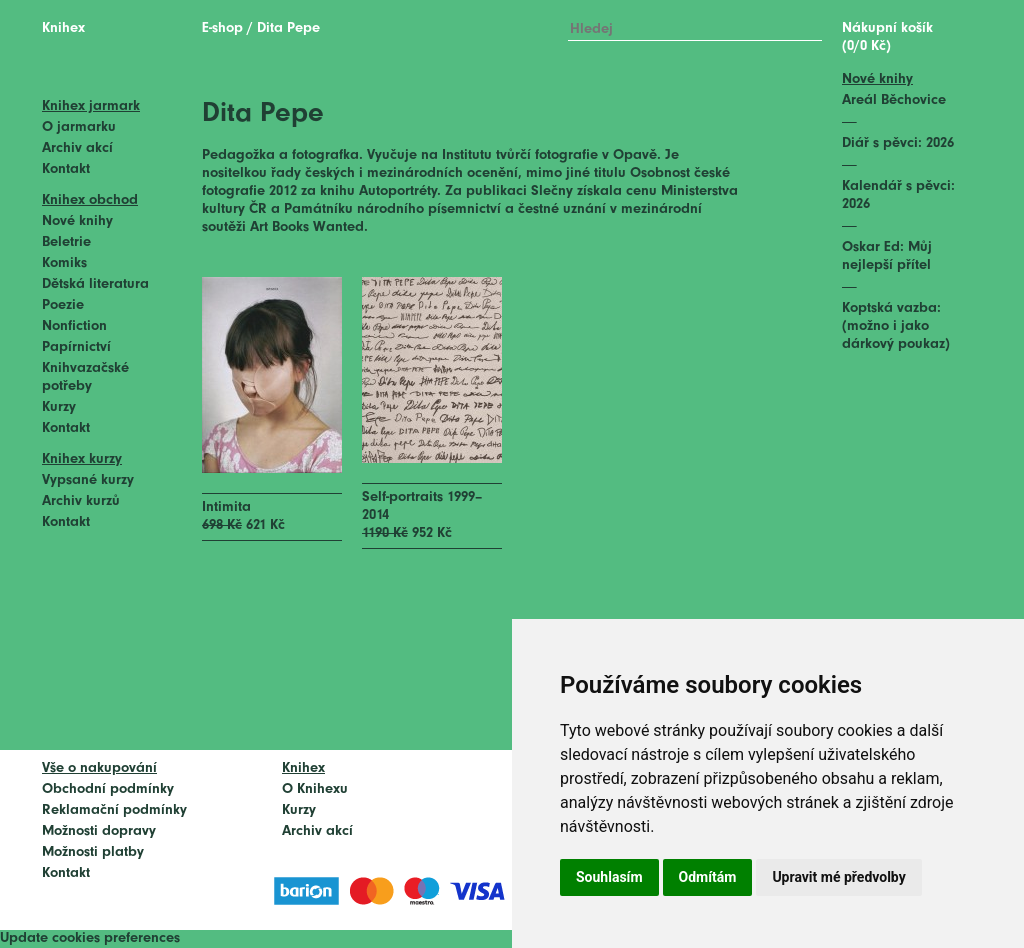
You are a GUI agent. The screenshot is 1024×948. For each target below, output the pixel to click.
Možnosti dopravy (99, 831)
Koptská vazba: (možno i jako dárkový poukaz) (896, 326)
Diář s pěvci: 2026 (898, 143)
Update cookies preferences (90, 938)
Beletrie (66, 242)
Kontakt (66, 169)
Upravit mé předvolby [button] (838, 877)
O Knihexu (315, 789)
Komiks (64, 263)
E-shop (222, 28)
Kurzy (59, 407)
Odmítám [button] (708, 877)
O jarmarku (79, 127)
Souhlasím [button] (609, 877)
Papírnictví (76, 347)
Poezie (63, 305)
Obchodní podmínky (108, 789)
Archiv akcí (77, 148)
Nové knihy (77, 221)
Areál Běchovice (894, 100)
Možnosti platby (93, 852)
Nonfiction (74, 326)
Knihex (63, 28)
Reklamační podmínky (114, 810)
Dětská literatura (95, 284)
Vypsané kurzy (88, 480)
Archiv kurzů (81, 501)
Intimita (226, 507)
